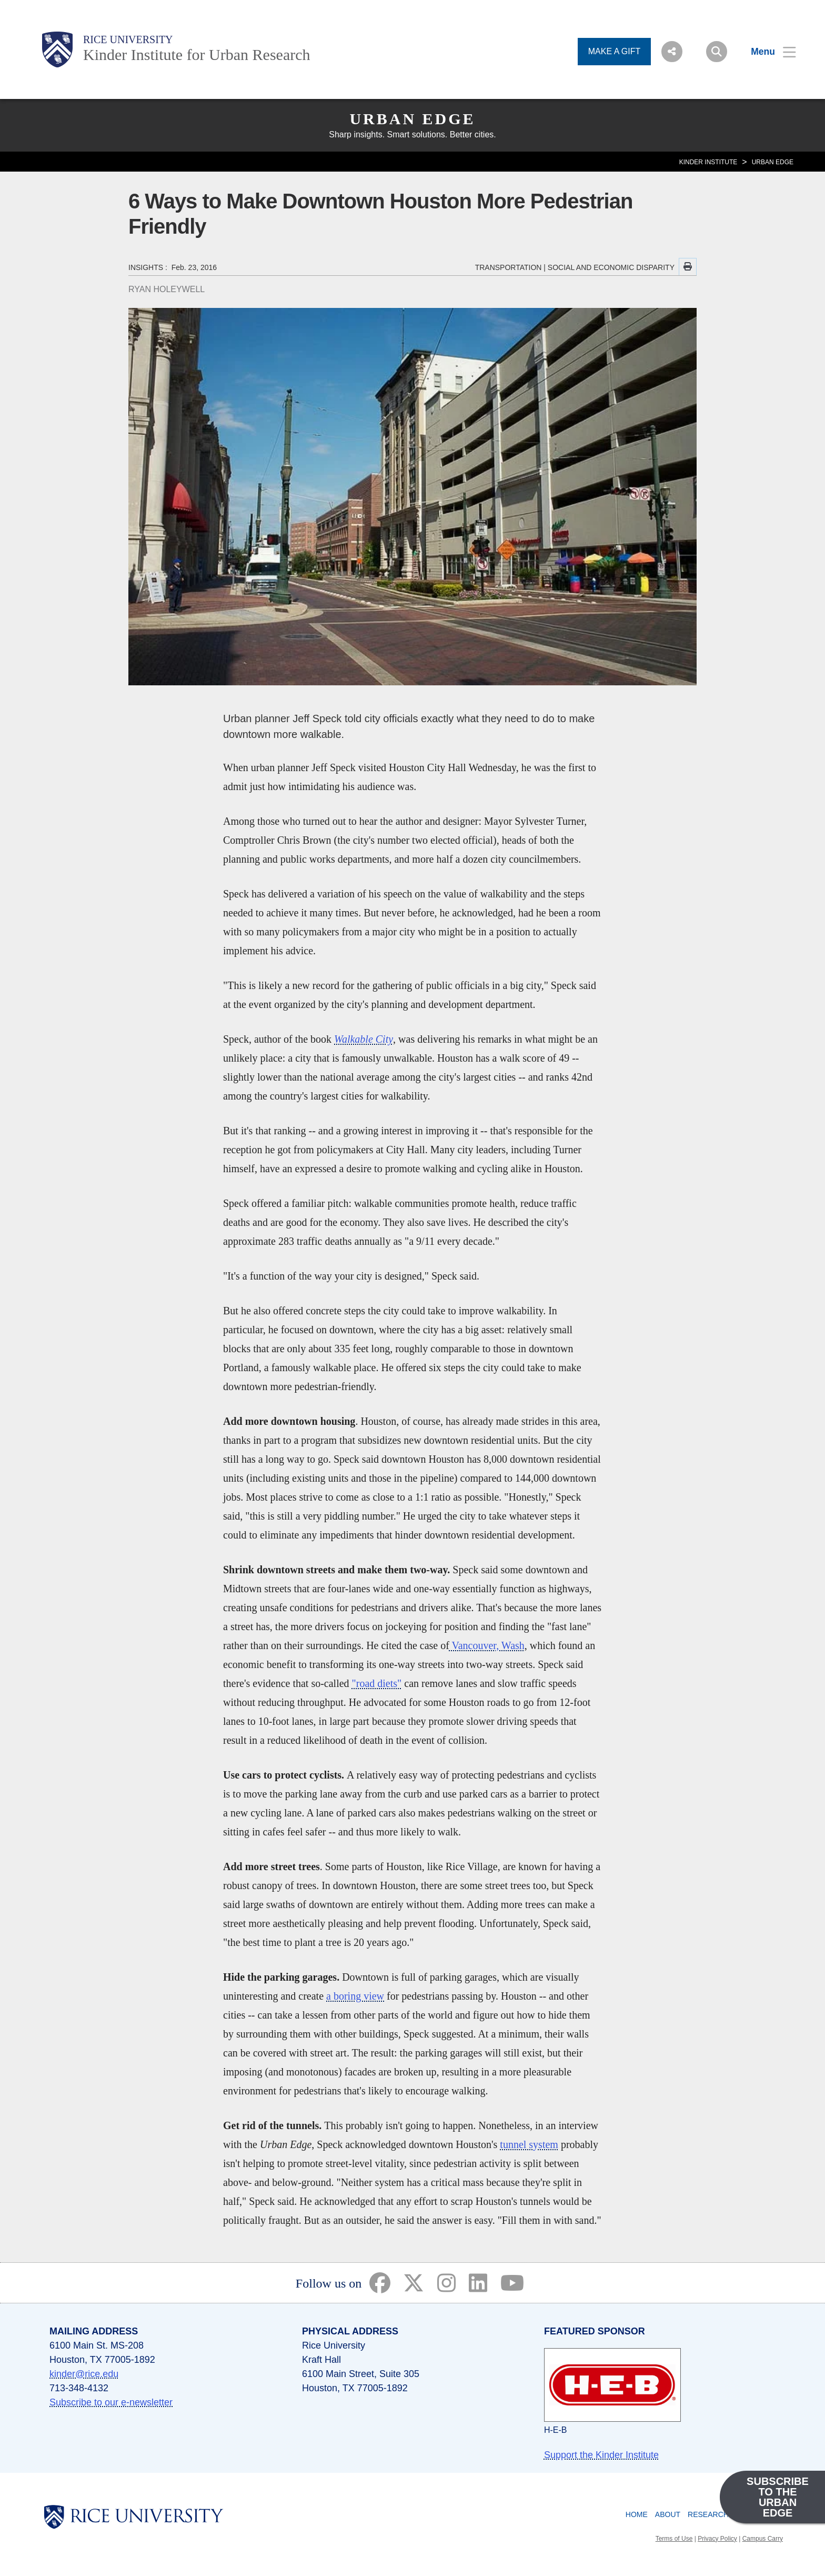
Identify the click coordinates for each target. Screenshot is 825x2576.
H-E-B (555, 2429)
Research (708, 2514)
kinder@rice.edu (83, 2374)
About (667, 2514)
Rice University (128, 39)
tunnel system (529, 2144)
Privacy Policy (717, 2538)
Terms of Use (674, 2538)
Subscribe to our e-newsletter (111, 2402)
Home (637, 2514)
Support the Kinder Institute (601, 2455)
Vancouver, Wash (487, 1645)
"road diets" (377, 1683)
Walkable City (363, 1039)
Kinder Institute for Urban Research (196, 54)
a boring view (355, 1996)
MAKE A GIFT (614, 51)
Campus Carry (762, 2538)
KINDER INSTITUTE (708, 162)
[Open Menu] (767, 51)
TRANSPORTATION (508, 267)
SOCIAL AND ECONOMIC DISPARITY (611, 267)
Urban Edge (412, 118)
